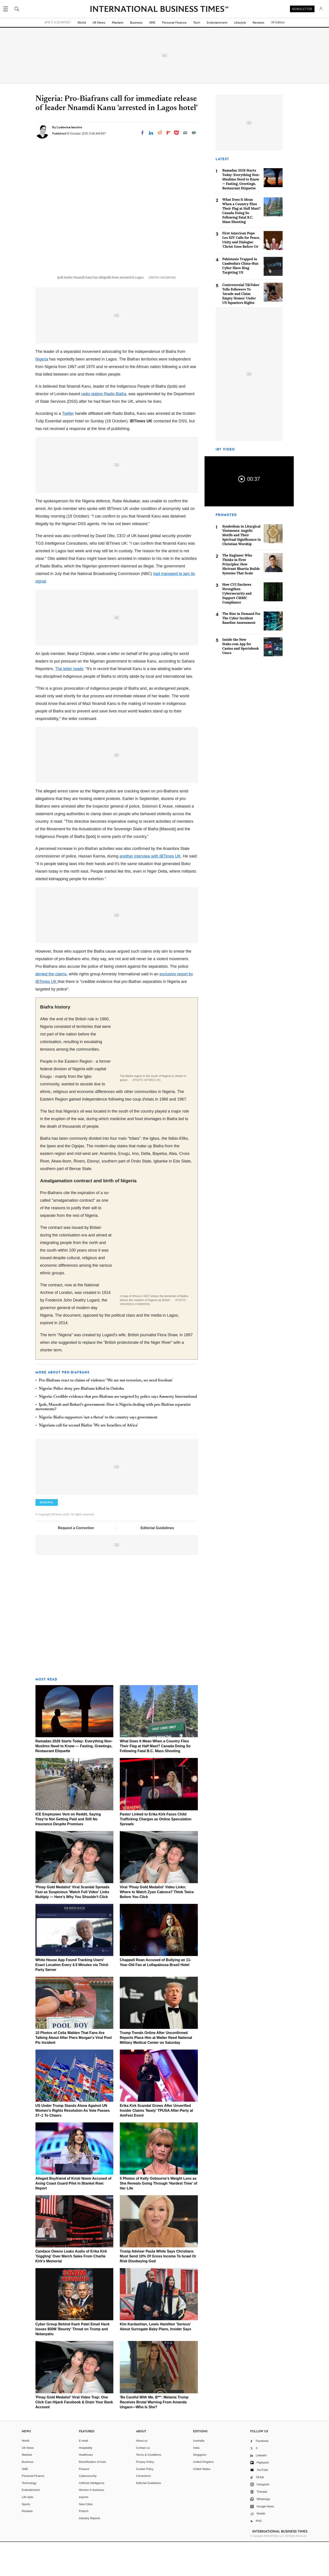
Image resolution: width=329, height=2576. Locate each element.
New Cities (86, 2538)
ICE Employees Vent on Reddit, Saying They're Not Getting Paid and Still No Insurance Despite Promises (68, 1853)
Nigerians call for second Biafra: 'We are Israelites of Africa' (88, 1460)
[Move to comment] (194, 133)
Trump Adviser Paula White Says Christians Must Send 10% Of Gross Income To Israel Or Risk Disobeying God (158, 2290)
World (81, 22)
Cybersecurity (88, 2510)
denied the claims (51, 1008)
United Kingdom (203, 2496)
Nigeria (41, 393)
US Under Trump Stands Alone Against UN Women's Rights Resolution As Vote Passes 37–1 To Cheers (72, 2144)
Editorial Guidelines (157, 1562)
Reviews (258, 22)
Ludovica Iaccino (69, 127)
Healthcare (86, 2489)
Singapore (199, 2489)
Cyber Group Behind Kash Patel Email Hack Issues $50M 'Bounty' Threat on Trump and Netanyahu (72, 2363)
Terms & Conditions (148, 2489)
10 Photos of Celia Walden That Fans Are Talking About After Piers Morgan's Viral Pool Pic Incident (73, 2072)
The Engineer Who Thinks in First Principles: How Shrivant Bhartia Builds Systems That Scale (241, 564)
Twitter (68, 448)
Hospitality (85, 2482)
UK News (99, 22)
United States (202, 2503)
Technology (29, 2517)
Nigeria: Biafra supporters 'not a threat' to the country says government (98, 1452)
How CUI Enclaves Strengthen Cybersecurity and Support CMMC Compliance (237, 593)
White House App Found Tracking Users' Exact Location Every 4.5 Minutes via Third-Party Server (72, 1999)
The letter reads (69, 703)
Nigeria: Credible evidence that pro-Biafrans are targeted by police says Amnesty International (118, 1431)
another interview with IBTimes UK (150, 890)
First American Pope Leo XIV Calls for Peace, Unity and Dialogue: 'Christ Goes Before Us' (241, 240)
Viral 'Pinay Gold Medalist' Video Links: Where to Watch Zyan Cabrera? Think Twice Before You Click (157, 1926)
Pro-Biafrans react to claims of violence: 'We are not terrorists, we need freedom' (106, 1415)
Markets (117, 22)
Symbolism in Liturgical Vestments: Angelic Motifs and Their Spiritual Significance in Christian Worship (241, 535)
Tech (196, 22)
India (196, 2482)
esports (84, 2531)
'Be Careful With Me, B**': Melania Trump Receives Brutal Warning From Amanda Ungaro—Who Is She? (154, 2436)
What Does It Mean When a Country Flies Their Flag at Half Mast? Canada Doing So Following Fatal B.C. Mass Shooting (155, 1780)
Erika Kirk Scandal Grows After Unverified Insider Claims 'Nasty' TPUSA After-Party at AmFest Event (156, 2144)
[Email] (185, 133)
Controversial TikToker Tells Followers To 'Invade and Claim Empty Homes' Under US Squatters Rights (240, 294)
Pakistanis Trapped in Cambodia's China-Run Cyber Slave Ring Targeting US (240, 265)
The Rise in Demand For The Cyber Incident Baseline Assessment (241, 618)
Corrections (143, 2510)
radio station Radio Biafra (103, 428)
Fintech (84, 2545)
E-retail (83, 2475)
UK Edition (278, 22)
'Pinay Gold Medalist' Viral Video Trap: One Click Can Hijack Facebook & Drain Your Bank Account (74, 2436)
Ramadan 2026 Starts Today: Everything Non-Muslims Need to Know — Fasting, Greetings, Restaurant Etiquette (74, 1780)
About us (141, 2475)
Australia (199, 2475)
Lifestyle (240, 22)
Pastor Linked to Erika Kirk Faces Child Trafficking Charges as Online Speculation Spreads (155, 1853)
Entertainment (217, 22)
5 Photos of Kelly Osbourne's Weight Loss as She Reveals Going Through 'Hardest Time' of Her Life (158, 2217)
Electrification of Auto (92, 2496)
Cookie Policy (145, 2503)
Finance (84, 2503)
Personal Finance (174, 22)
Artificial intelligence (91, 2517)
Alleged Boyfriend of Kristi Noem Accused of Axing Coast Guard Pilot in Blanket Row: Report (73, 2217)
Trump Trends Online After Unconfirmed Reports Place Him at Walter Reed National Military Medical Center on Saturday (156, 2072)
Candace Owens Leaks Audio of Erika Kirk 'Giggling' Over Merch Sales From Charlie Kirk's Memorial (71, 2290)
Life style (27, 2531)
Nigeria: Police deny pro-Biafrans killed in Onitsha (81, 1423)
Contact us (143, 2482)
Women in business (91, 2524)
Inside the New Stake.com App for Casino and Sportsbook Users (240, 646)
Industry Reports (89, 2552)
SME (152, 22)
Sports (26, 2538)
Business (136, 22)
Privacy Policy (145, 2496)
